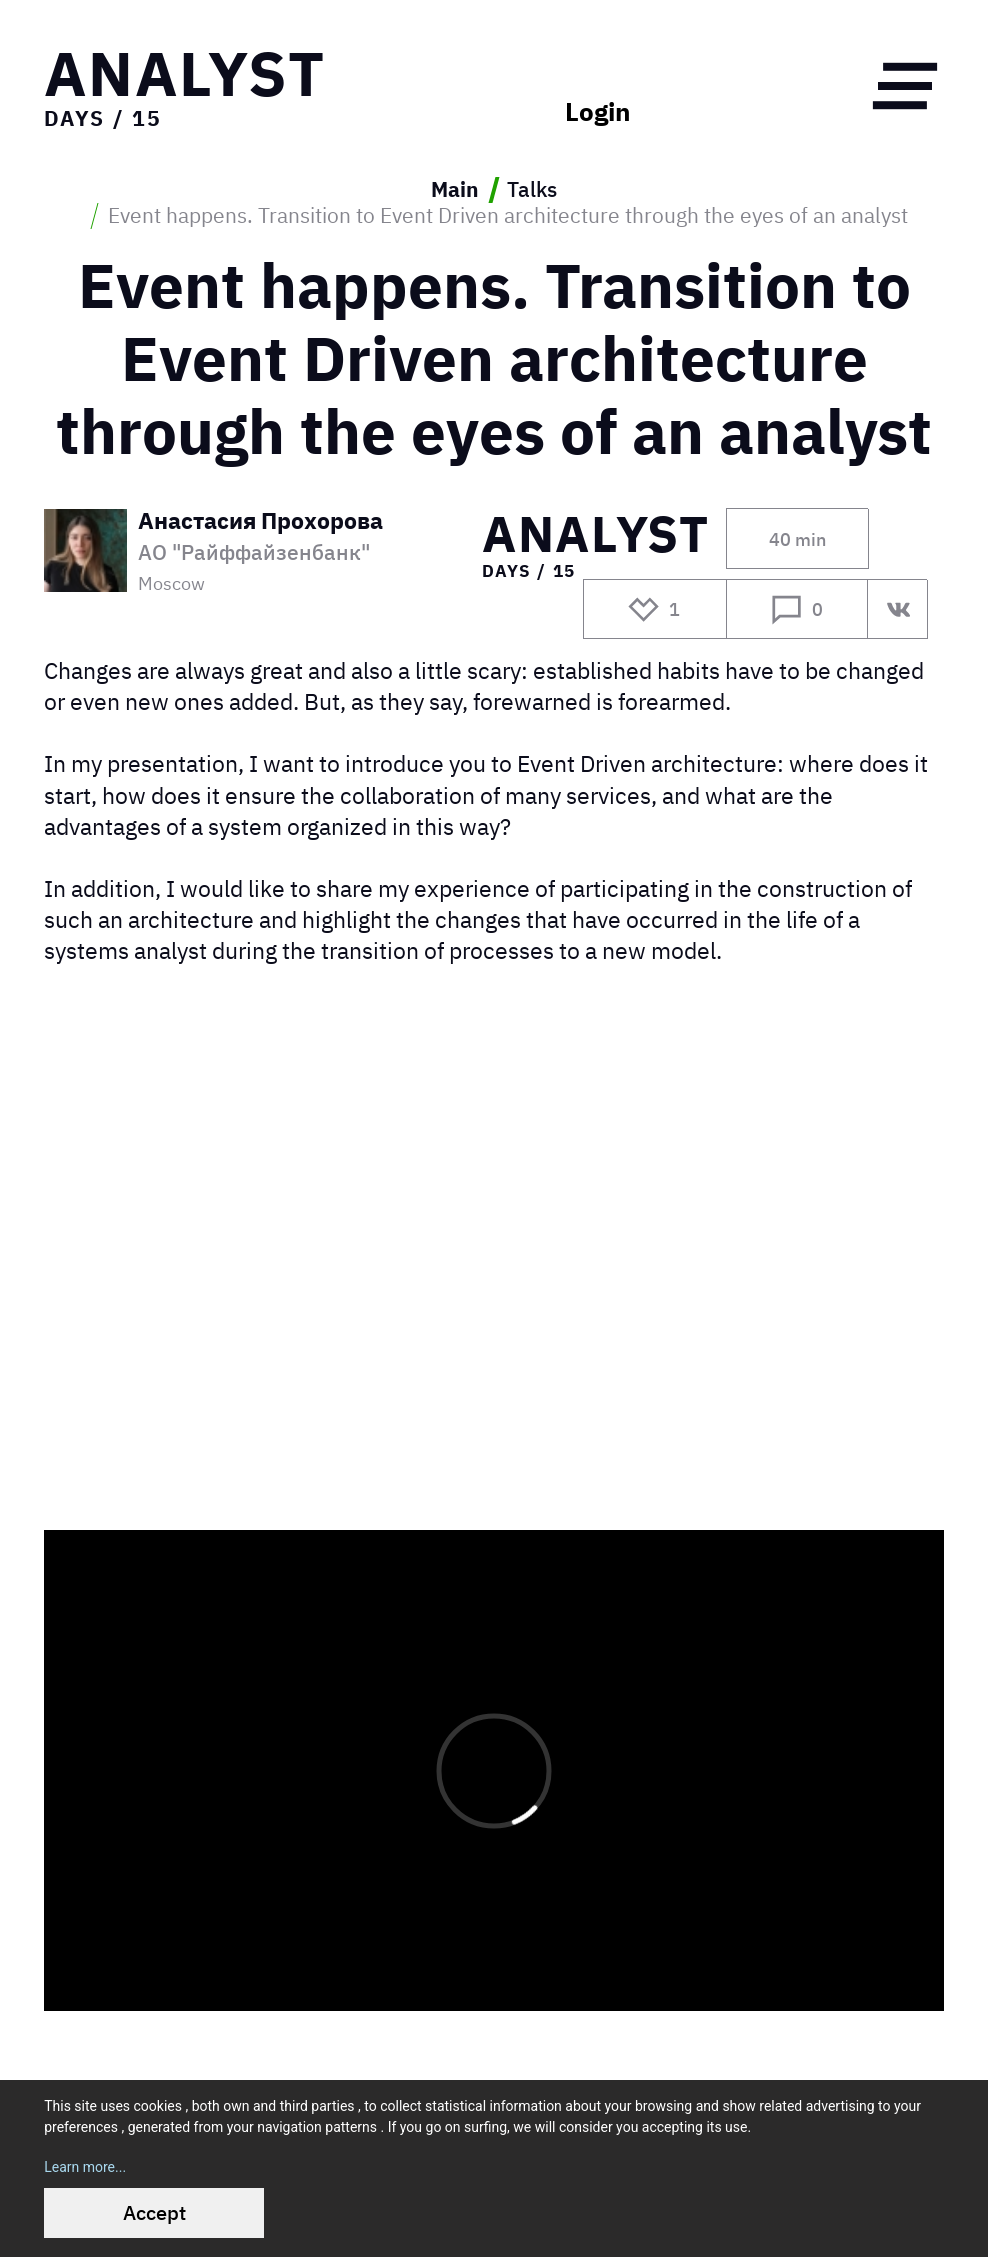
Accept (154, 2212)
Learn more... (85, 2167)
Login (598, 111)
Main (455, 190)
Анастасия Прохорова (260, 522)
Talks (532, 190)
